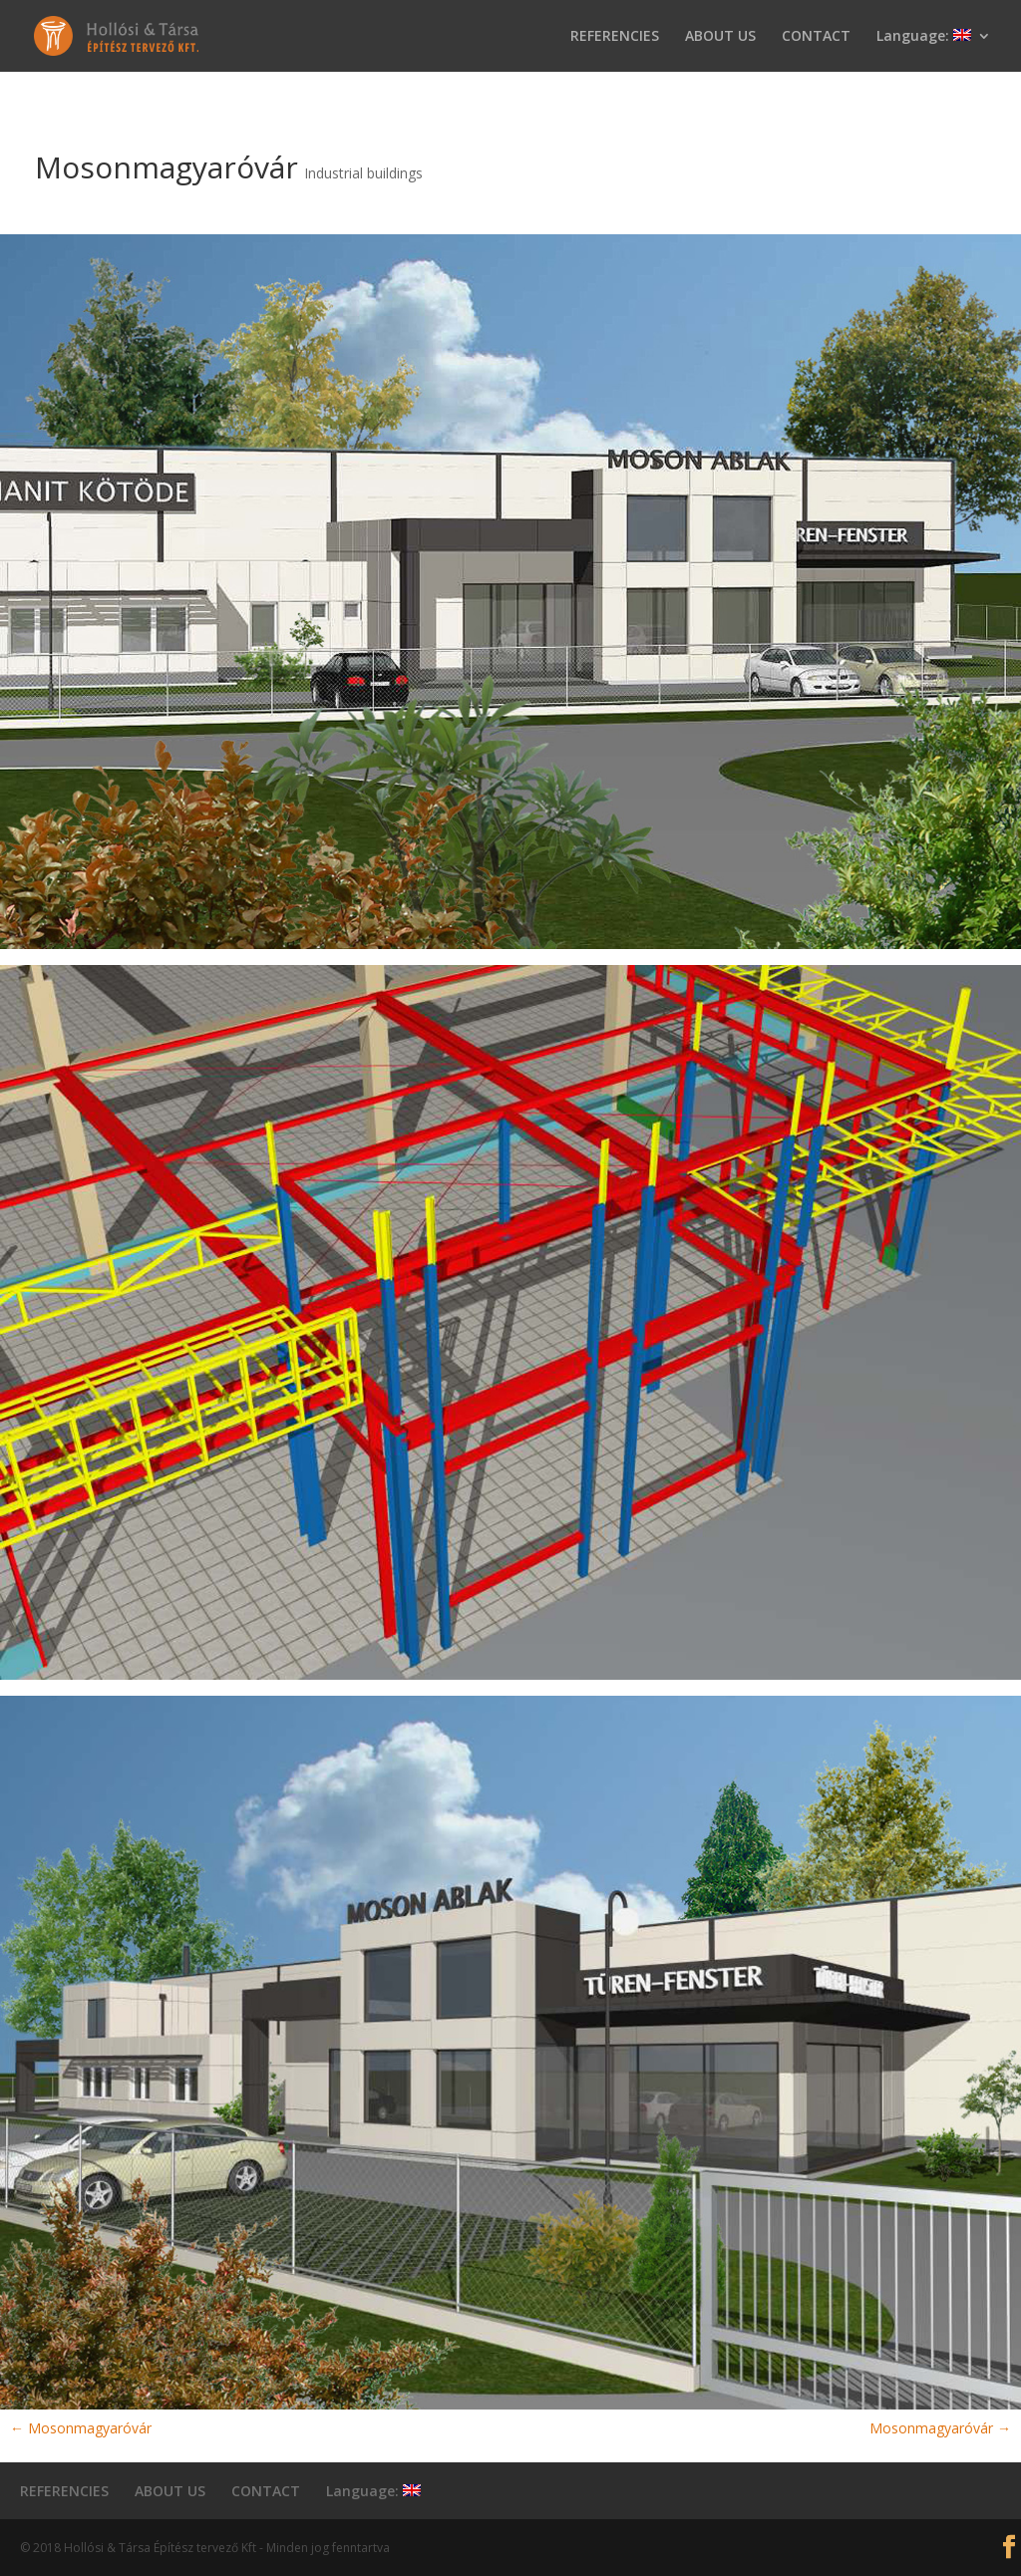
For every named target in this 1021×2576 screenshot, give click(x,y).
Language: (923, 37)
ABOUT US (720, 37)
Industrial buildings (363, 172)
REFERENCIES (614, 37)
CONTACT (816, 37)
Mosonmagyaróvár (81, 2427)
